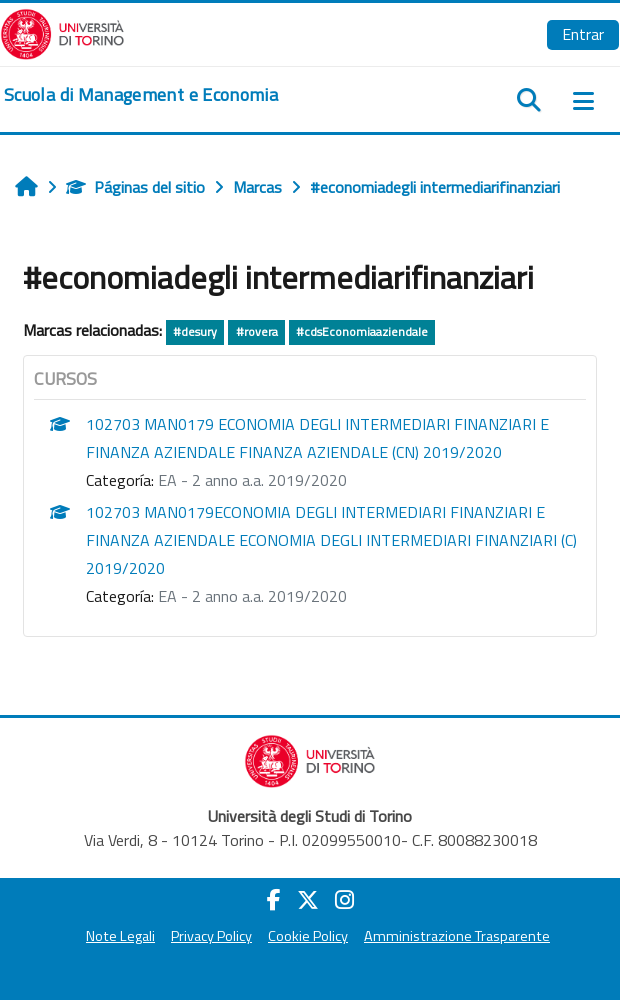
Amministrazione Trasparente (457, 936)
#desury (195, 331)
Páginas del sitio (135, 187)
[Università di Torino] (62, 32)
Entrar (583, 34)
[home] (141, 95)
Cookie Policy (308, 936)
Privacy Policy (211, 936)
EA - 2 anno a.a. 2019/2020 (252, 480)
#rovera (257, 331)
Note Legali (120, 936)
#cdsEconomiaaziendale (362, 331)
